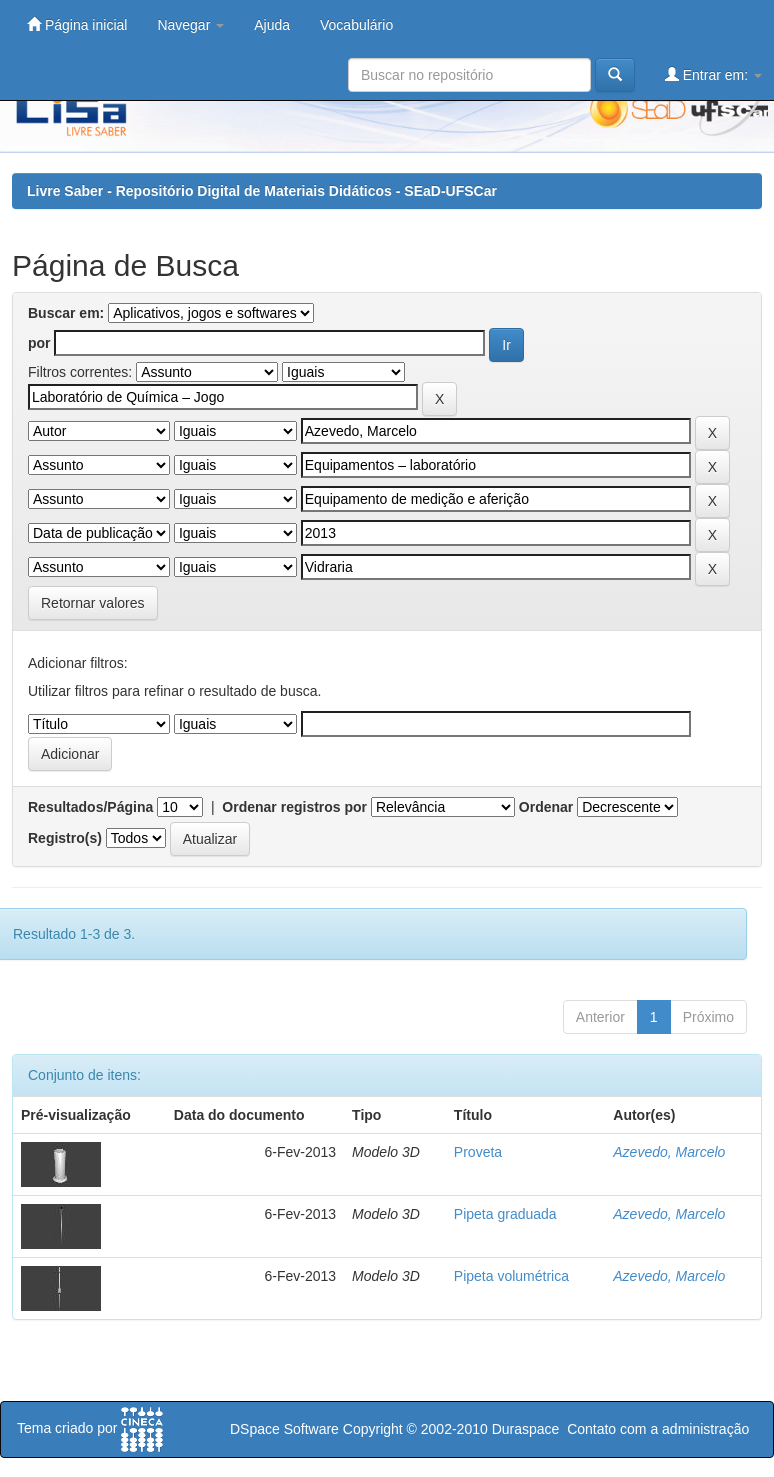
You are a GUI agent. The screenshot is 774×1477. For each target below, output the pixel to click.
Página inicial (77, 24)
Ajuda (272, 25)
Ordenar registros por (294, 807)
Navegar (190, 25)
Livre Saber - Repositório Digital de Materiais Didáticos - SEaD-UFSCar (262, 191)
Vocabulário (356, 25)
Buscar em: (66, 313)
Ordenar (546, 807)
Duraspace (526, 1429)
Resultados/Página (90, 807)
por (39, 343)
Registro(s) (65, 838)
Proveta (478, 1152)
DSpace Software (284, 1429)
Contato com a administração (658, 1429)
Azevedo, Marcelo (669, 1152)
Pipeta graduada (505, 1214)
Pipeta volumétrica (511, 1276)
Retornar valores (93, 603)
